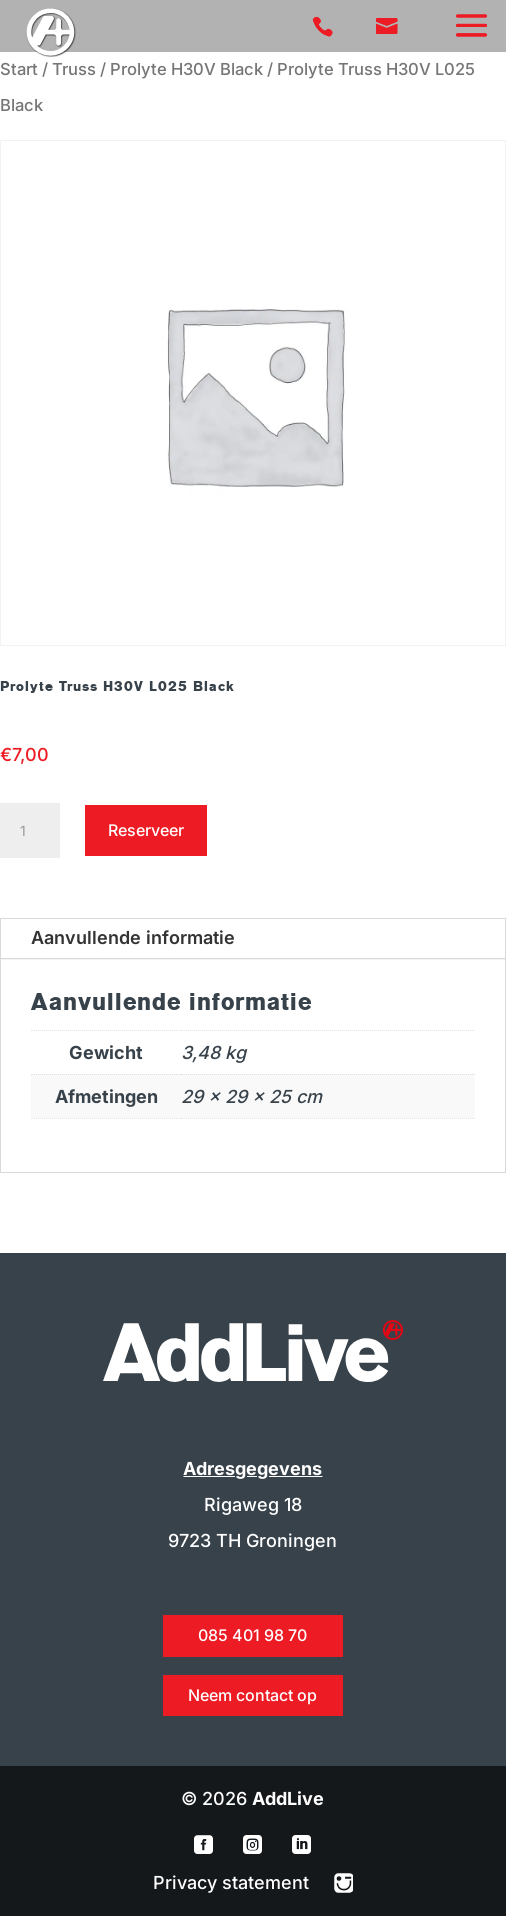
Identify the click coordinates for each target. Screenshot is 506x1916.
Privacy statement (233, 1882)
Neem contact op (252, 1695)
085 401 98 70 (252, 1635)
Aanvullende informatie (133, 937)
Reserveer (146, 830)
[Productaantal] (30, 831)
